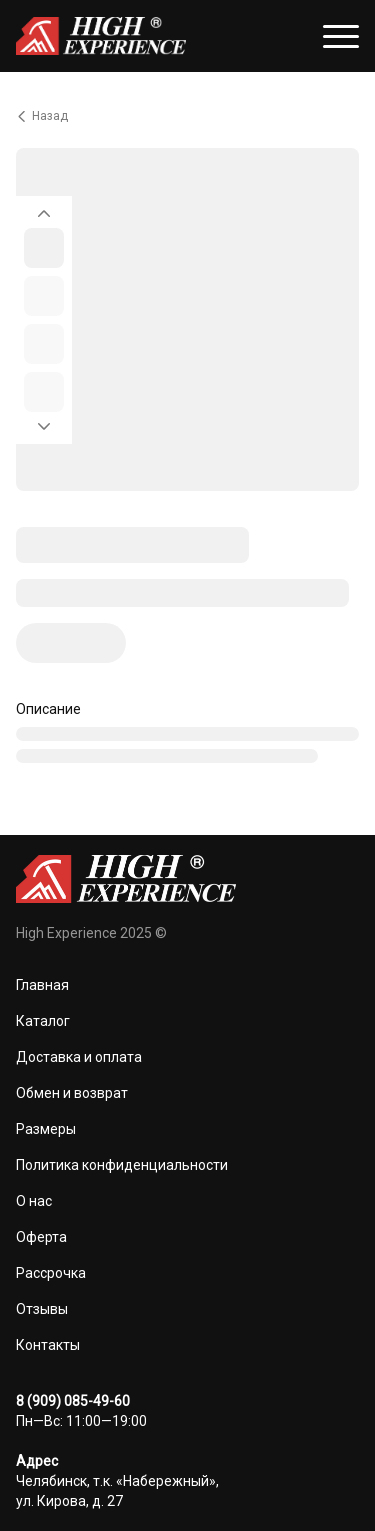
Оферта (41, 1237)
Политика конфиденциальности (122, 1165)
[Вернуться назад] (187, 116)
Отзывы (42, 1309)
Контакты (48, 1345)
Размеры (46, 1129)
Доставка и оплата (79, 1057)
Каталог (43, 1021)
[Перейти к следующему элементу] (44, 432)
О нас (34, 1201)
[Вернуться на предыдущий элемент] (44, 208)
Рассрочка (51, 1273)
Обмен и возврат (72, 1093)
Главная (42, 985)
